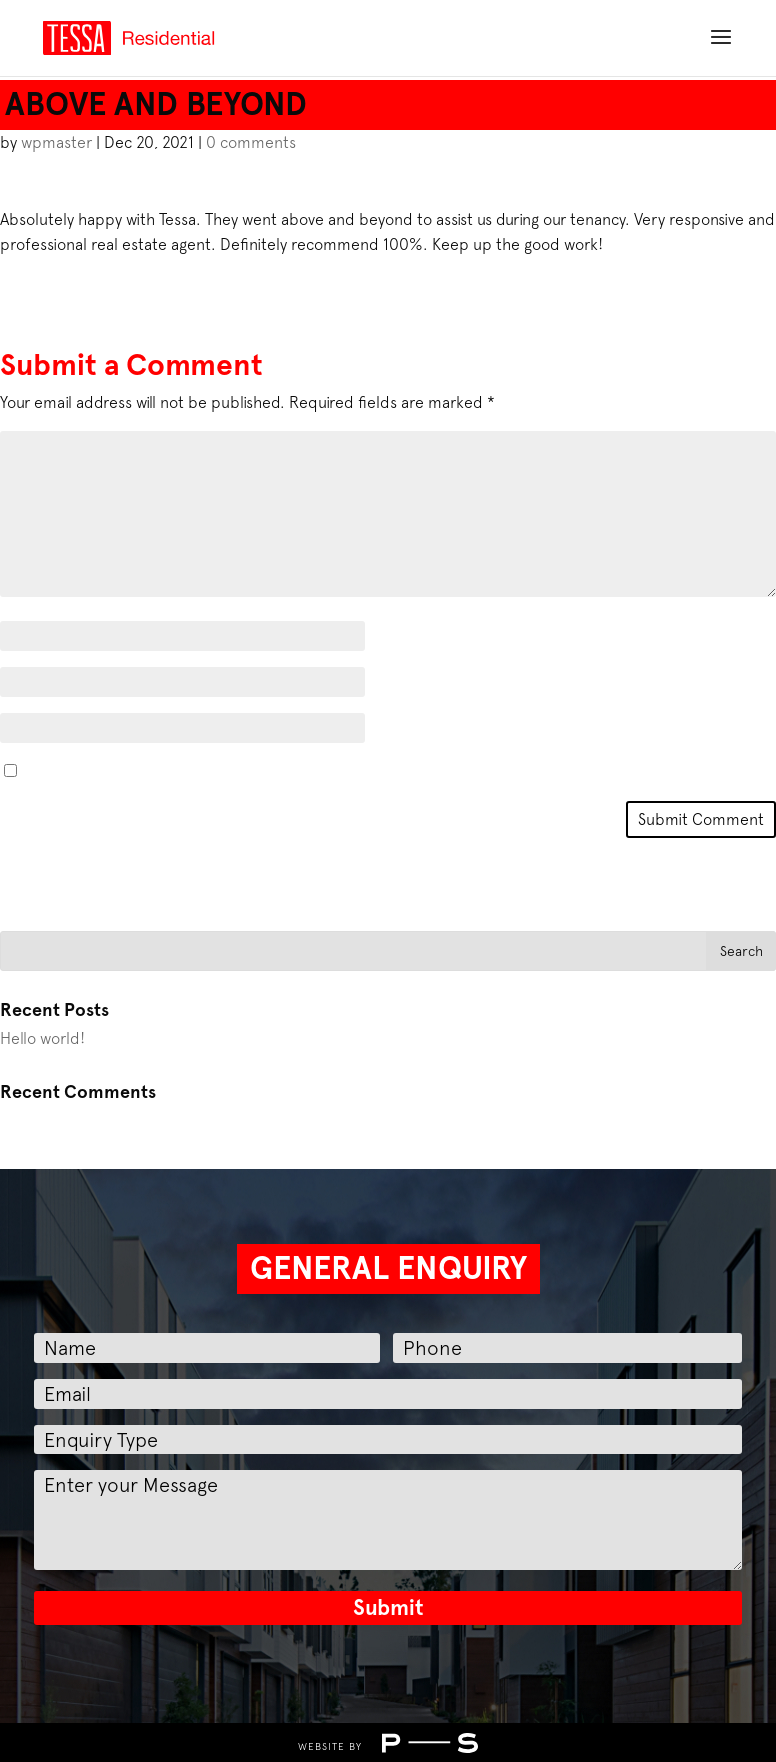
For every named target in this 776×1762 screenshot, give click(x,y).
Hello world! (42, 1038)
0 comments (251, 142)
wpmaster (56, 142)
